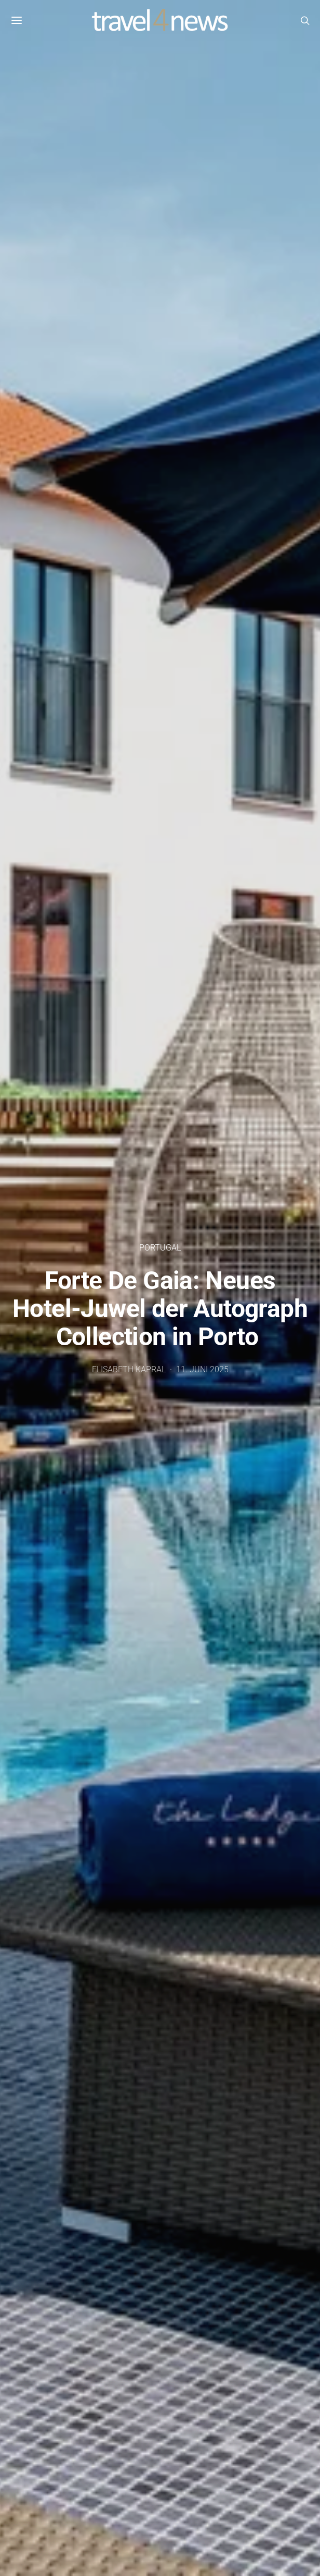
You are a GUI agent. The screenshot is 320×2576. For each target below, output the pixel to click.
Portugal (160, 1248)
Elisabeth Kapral (129, 1369)
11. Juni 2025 (202, 1369)
